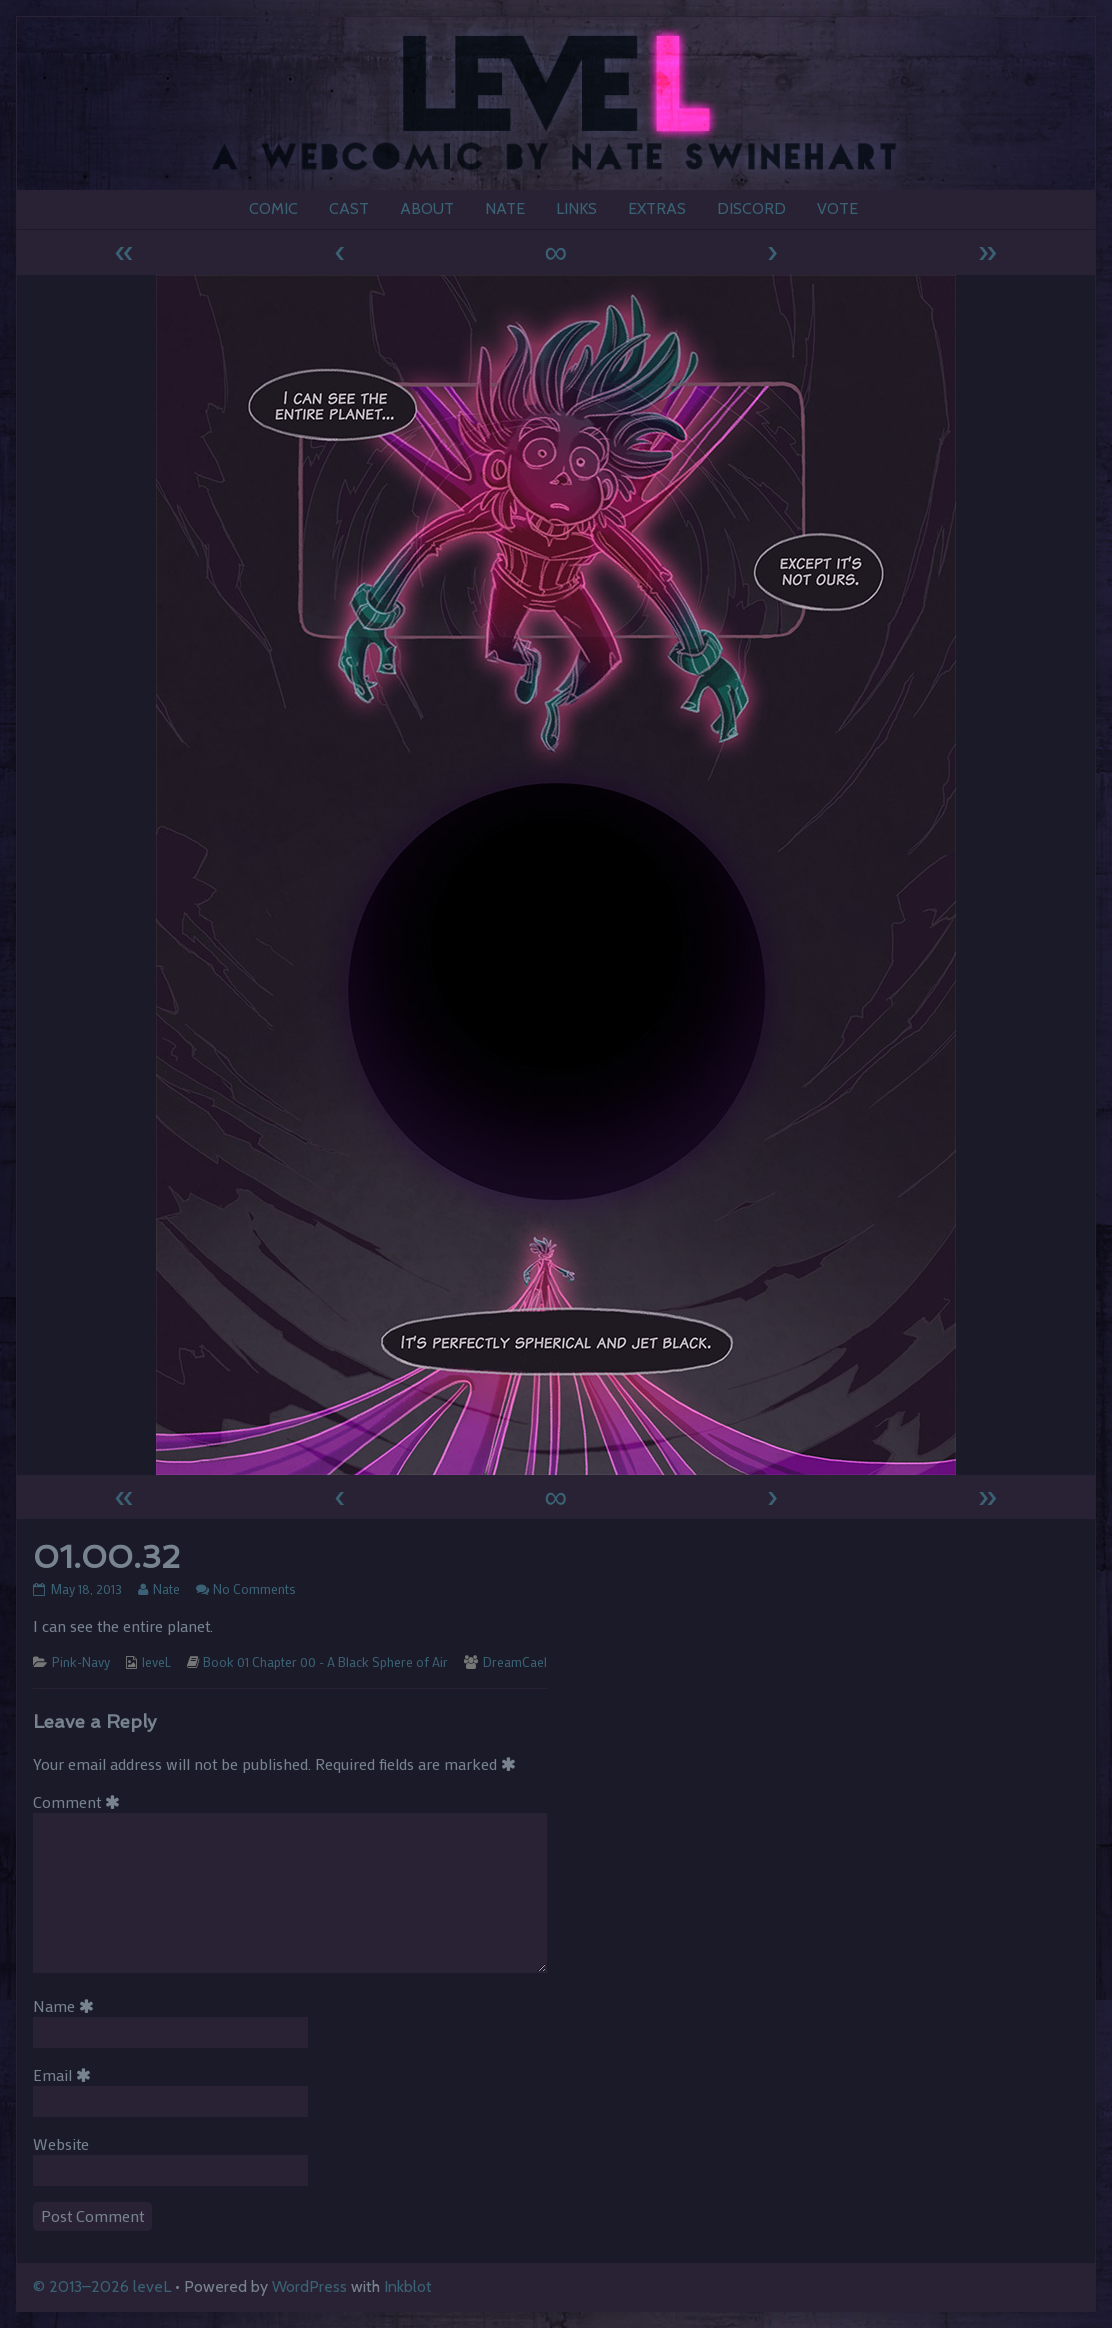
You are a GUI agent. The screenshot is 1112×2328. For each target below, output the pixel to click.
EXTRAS (657, 208)
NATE (505, 208)
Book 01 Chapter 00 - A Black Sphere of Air (325, 1662)
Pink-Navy (81, 1662)
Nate (166, 1589)
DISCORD (751, 208)
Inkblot (408, 2286)
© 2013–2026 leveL (102, 2286)
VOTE (837, 208)
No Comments (254, 1589)
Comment (80, 1801)
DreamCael (515, 1662)
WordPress (309, 2286)
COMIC (273, 208)
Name (67, 2005)
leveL (156, 1662)
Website (61, 2143)
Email (65, 2074)
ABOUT (427, 208)
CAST (349, 208)
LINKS (576, 208)
